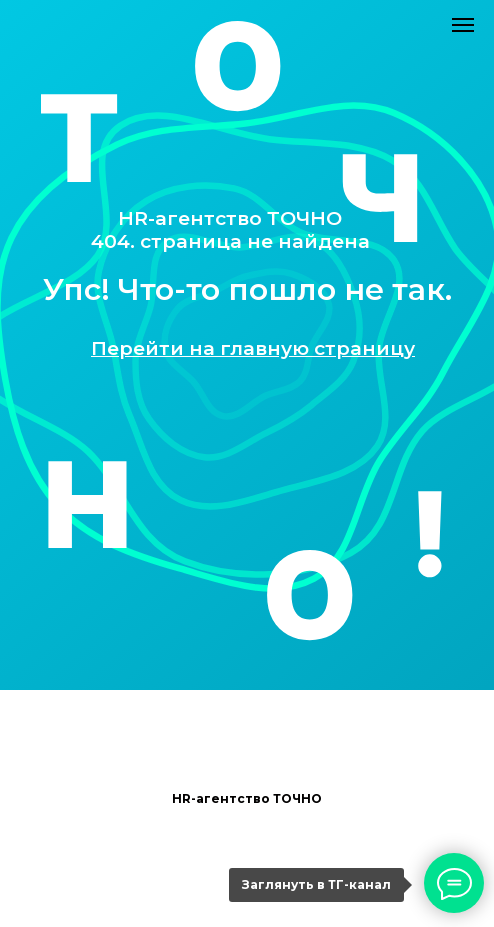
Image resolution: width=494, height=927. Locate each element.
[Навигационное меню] (463, 25)
